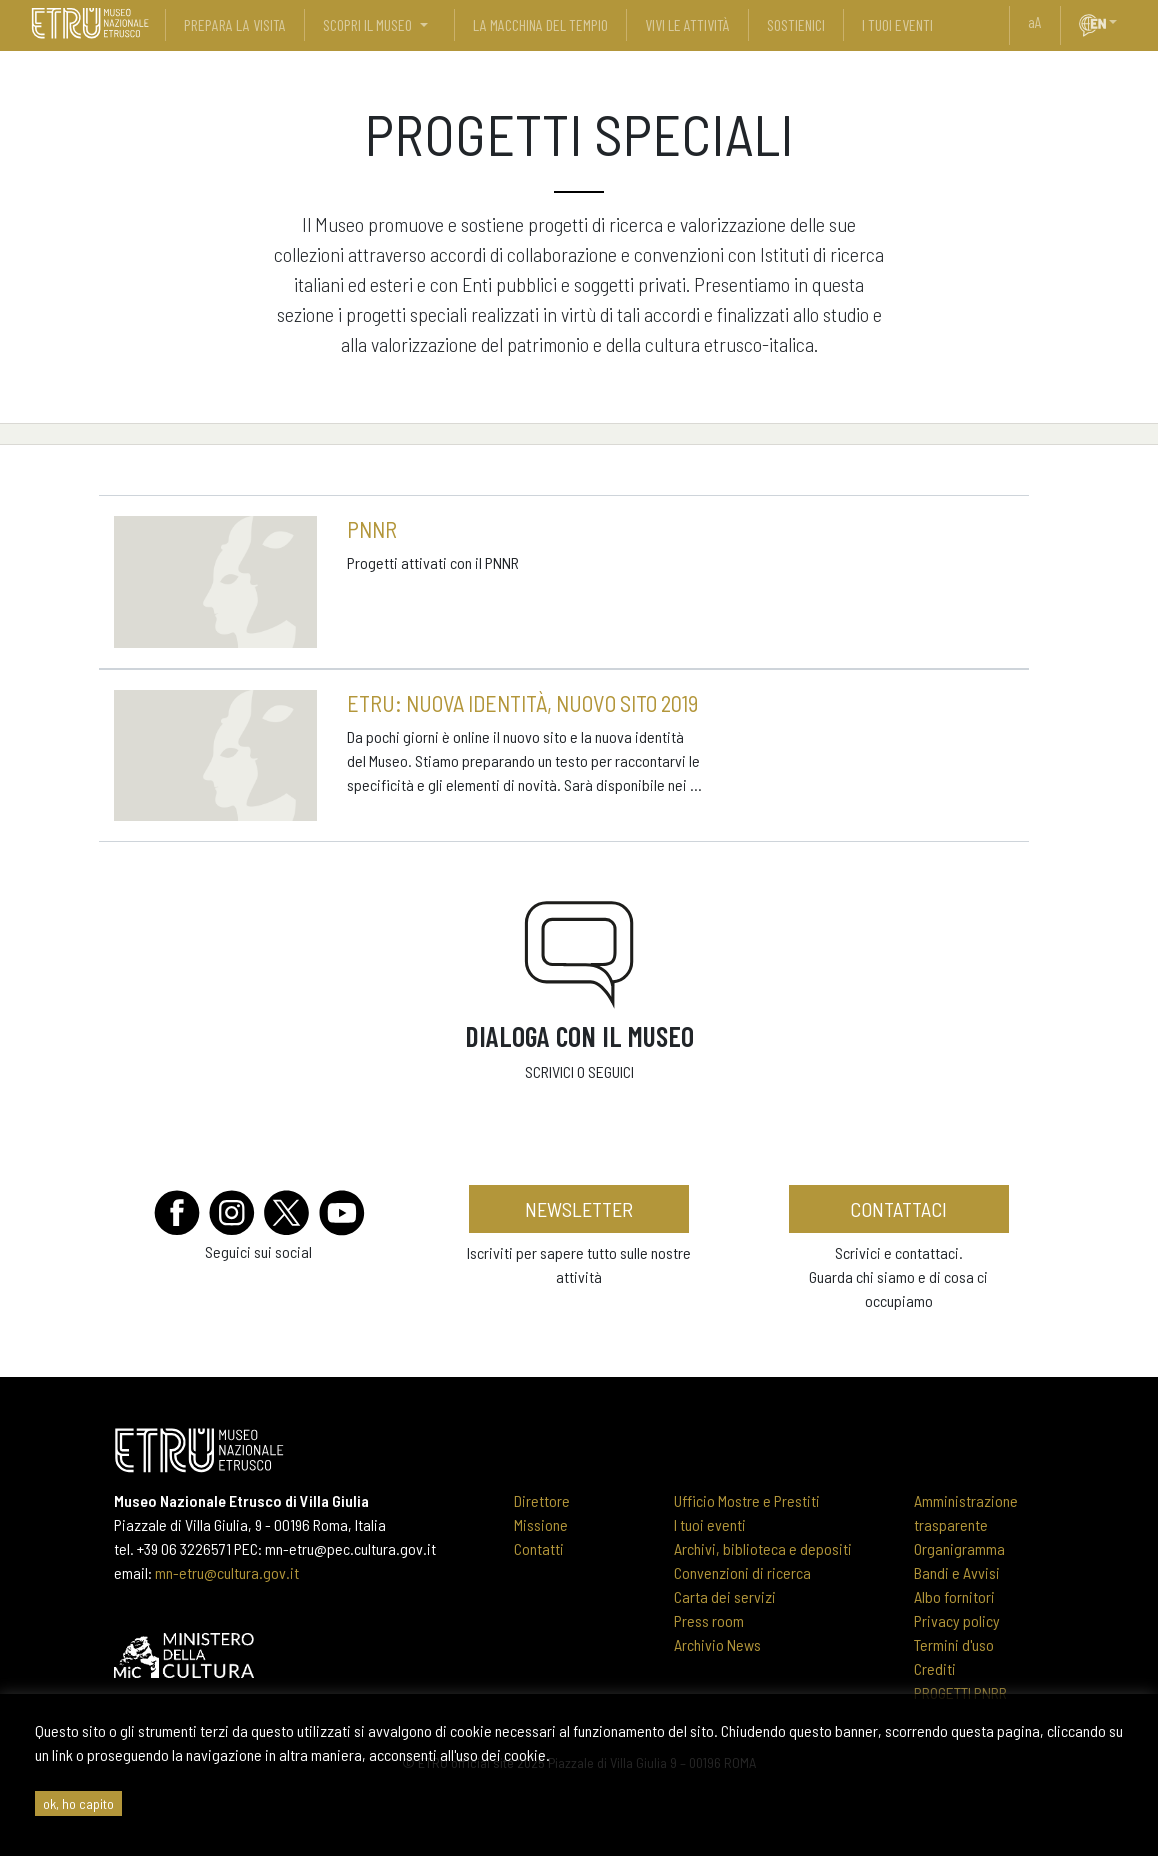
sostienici (796, 24)
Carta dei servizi (725, 1596)
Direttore (542, 1500)
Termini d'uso (954, 1644)
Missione (541, 1524)
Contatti (539, 1548)
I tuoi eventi (710, 1524)
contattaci (898, 1209)
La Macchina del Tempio (540, 24)
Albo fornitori (954, 1596)
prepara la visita (235, 24)
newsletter (579, 1209)
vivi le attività (687, 24)
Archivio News (717, 1644)
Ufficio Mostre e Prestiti (747, 1500)
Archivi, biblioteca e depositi (763, 1548)
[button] (1121, 22)
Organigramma (959, 1548)
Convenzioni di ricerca (742, 1572)
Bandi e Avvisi (957, 1572)
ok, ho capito (78, 1803)
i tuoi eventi (897, 24)
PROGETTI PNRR (960, 1692)
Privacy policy (957, 1620)
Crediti (935, 1668)
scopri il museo (367, 24)
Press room (709, 1620)
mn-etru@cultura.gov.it (227, 1572)
